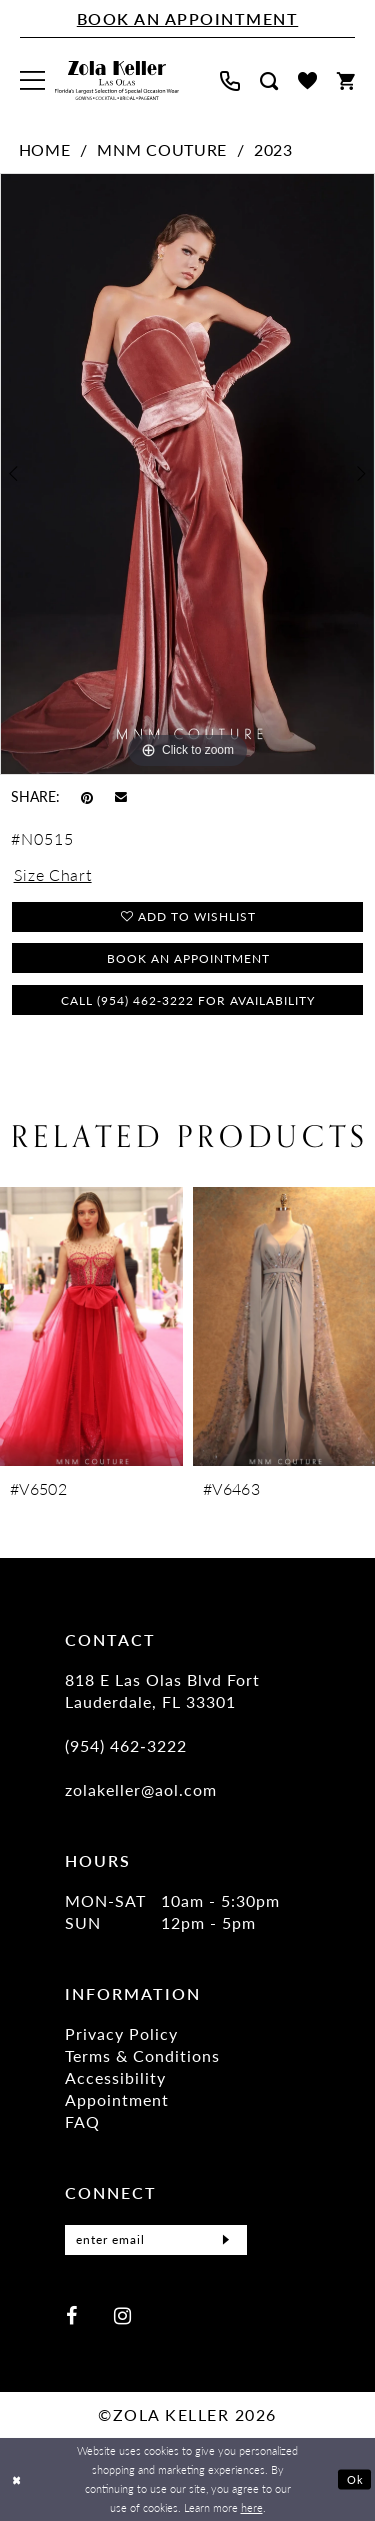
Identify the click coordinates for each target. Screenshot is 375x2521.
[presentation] (91, 1326)
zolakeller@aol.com (141, 1789)
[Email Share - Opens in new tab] (121, 796)
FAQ (82, 2121)
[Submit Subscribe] (226, 2240)
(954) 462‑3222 (126, 1745)
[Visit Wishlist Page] (307, 80)
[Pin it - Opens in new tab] (87, 796)
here (252, 2507)
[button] (32, 80)
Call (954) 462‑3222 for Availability (188, 1000)
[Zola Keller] (117, 81)
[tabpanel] (187, 474)
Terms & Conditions (142, 2055)
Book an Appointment (188, 958)
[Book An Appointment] (187, 19)
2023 (273, 149)
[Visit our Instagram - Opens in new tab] (122, 2314)
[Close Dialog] (17, 2479)
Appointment (117, 2099)
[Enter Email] (156, 2240)
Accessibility (115, 2077)
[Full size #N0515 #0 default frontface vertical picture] (187, 474)
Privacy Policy (121, 2033)
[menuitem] (32, 80)
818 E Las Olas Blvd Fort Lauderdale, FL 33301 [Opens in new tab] (162, 1690)
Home (45, 149)
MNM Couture (162, 149)
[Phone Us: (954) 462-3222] (230, 81)
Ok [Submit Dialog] (355, 2479)
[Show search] (269, 81)
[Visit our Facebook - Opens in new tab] (71, 2314)
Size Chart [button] (53, 874)
